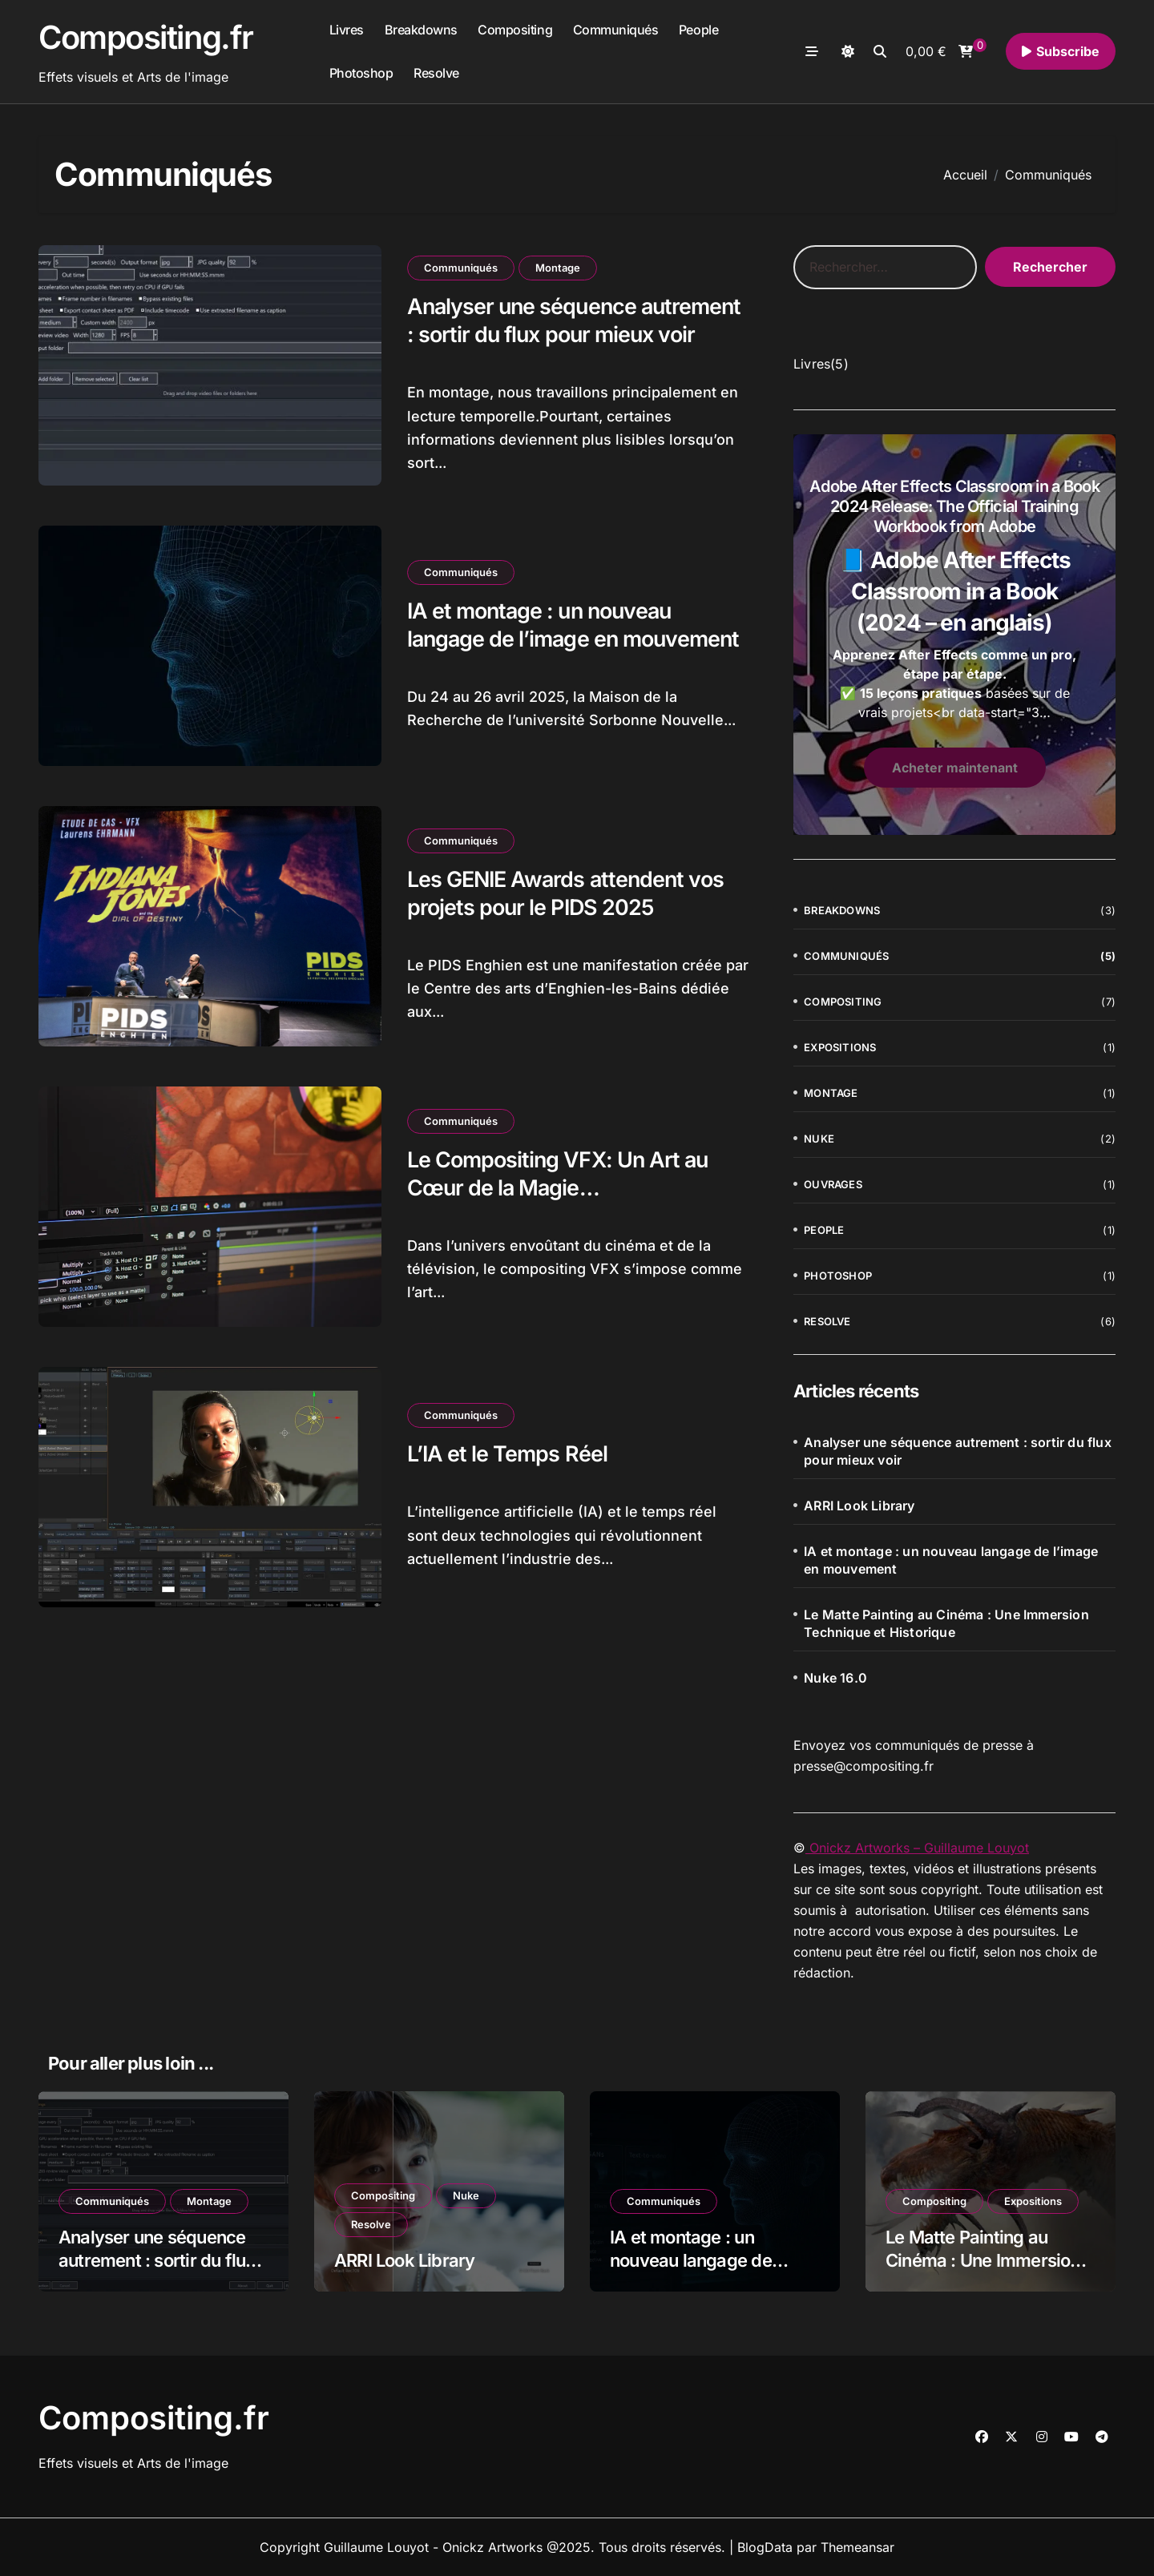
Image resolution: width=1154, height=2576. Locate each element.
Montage (557, 267)
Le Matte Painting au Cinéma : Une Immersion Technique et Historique (946, 1623)
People (698, 30)
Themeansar (857, 2547)
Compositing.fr (145, 37)
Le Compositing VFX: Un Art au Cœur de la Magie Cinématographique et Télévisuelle (577, 1188)
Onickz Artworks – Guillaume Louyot (917, 1848)
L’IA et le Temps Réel (507, 1454)
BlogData (765, 2547)
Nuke (819, 1138)
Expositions (840, 1047)
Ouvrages (833, 1184)
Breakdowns (421, 30)
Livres (346, 30)
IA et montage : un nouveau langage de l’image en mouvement (951, 1560)
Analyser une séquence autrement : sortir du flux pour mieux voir (577, 320)
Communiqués (616, 30)
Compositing (515, 30)
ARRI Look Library (859, 1506)
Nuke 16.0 (835, 1678)
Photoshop (361, 73)
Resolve (436, 73)
